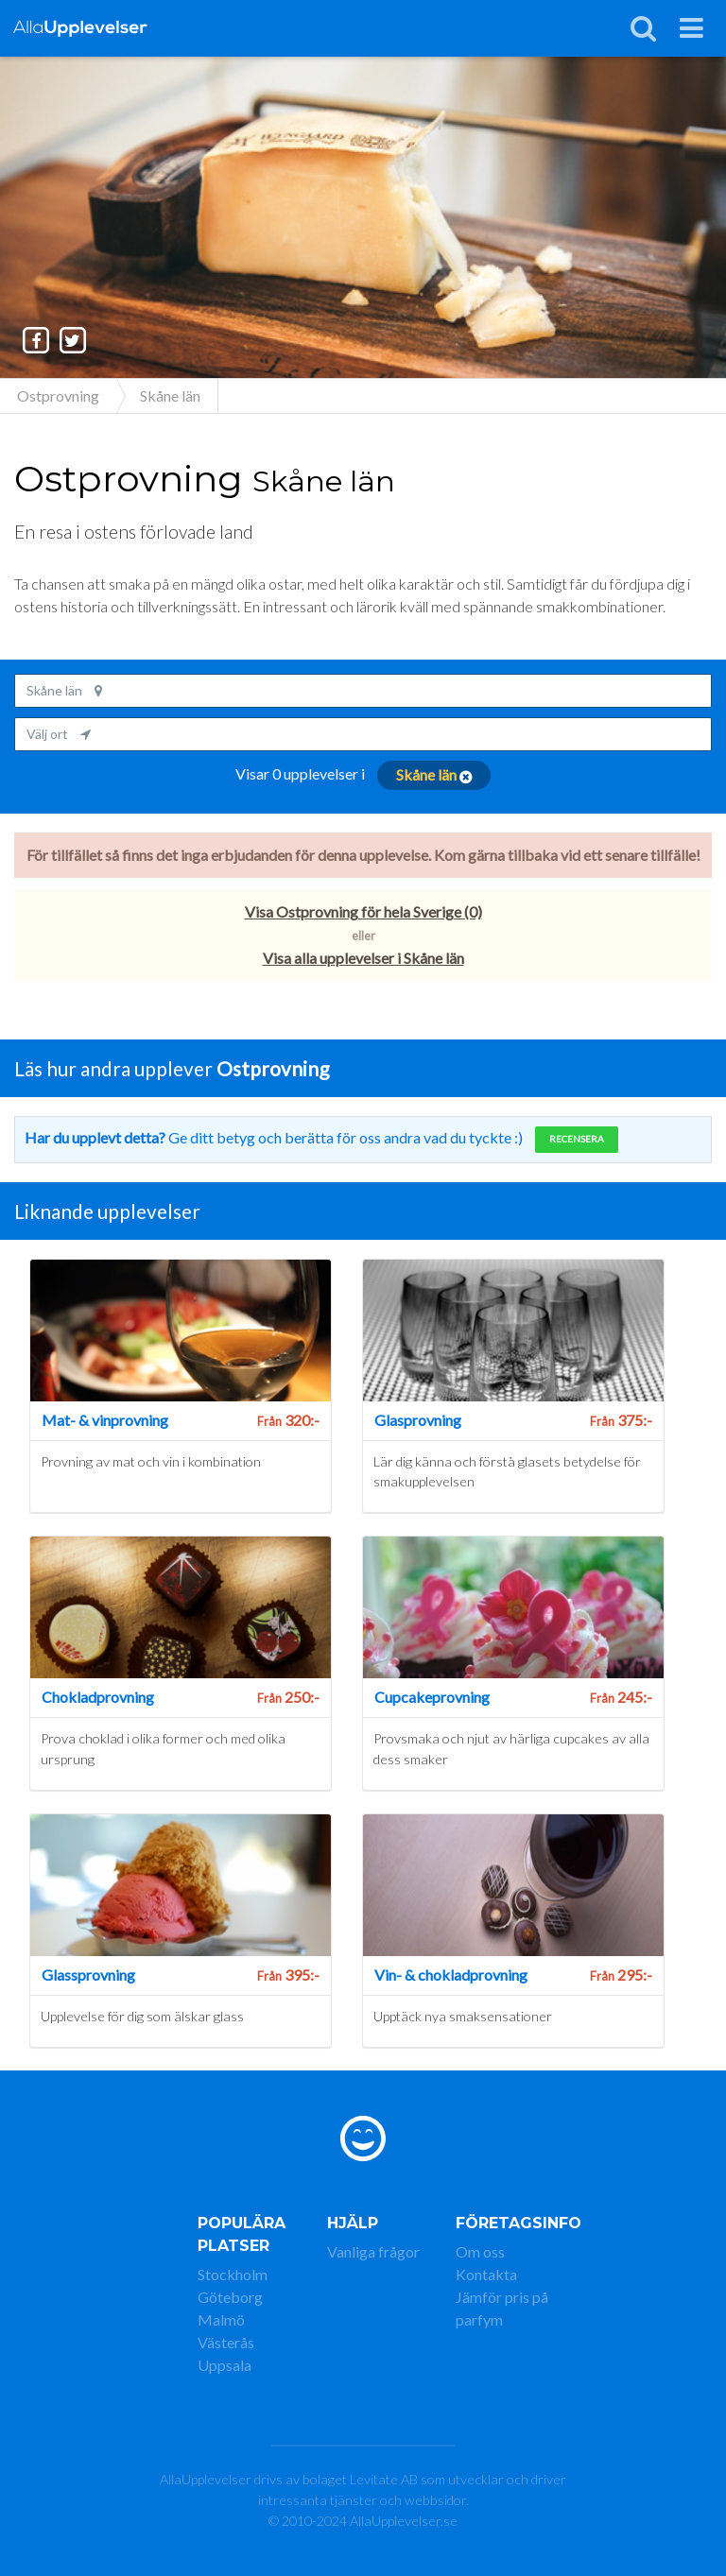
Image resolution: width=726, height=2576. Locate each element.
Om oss (480, 2251)
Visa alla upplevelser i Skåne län (363, 958)
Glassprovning (88, 1975)
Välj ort (58, 734)
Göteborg (230, 2297)
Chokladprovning (98, 1697)
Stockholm (233, 2274)
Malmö (221, 2319)
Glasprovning (417, 1420)
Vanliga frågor (373, 2251)
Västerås (226, 2342)
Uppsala (224, 2365)
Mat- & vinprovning (105, 1420)
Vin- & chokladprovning (450, 1975)
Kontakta (486, 2274)
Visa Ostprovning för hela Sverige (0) (363, 911)
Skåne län (64, 690)
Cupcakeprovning (432, 1697)
